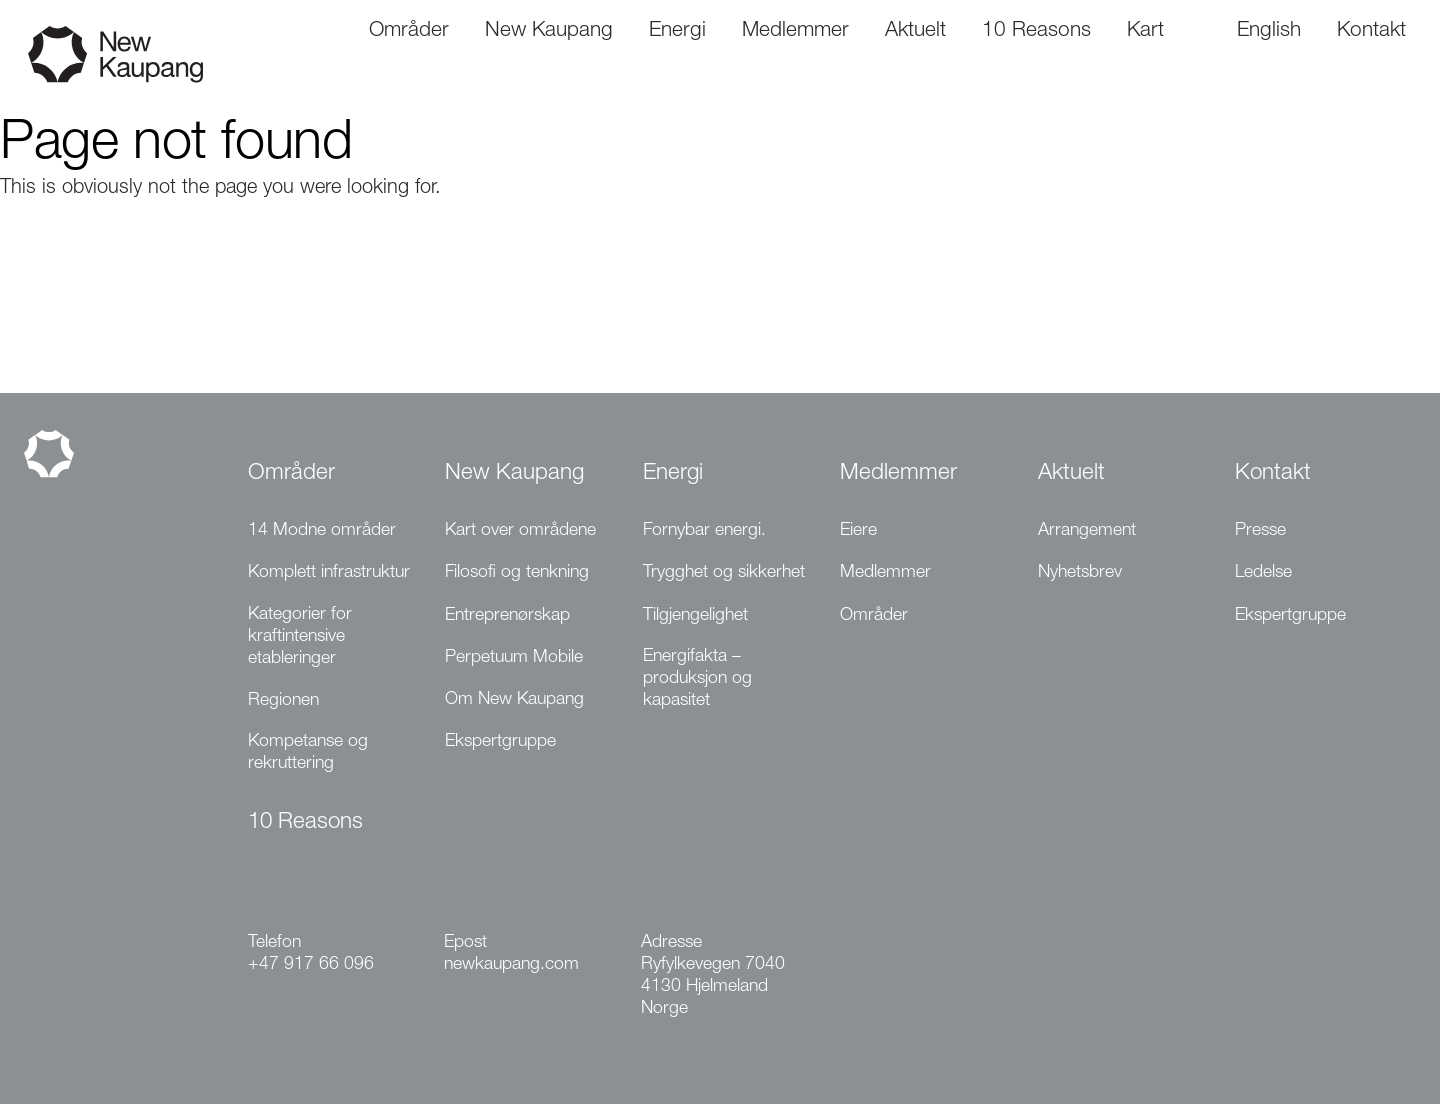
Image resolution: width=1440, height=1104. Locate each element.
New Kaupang (514, 474)
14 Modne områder (322, 531)
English (1269, 31)
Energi (673, 474)
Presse (1260, 531)
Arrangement (1087, 531)
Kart (1145, 31)
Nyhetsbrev (1080, 573)
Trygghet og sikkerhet (724, 573)
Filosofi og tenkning (517, 573)
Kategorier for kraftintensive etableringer (300, 637)
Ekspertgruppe (500, 742)
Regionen (283, 701)
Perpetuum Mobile (514, 658)
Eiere (858, 531)
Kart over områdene (520, 531)
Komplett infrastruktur (329, 573)
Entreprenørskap (507, 616)
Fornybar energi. (704, 531)
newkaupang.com (511, 965)
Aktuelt (1071, 474)
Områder (291, 474)
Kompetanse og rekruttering (308, 753)
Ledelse (1263, 573)
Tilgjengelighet (695, 616)
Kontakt (1273, 474)
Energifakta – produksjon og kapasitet (697, 679)
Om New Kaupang (514, 700)
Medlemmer (898, 474)
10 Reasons (305, 823)
